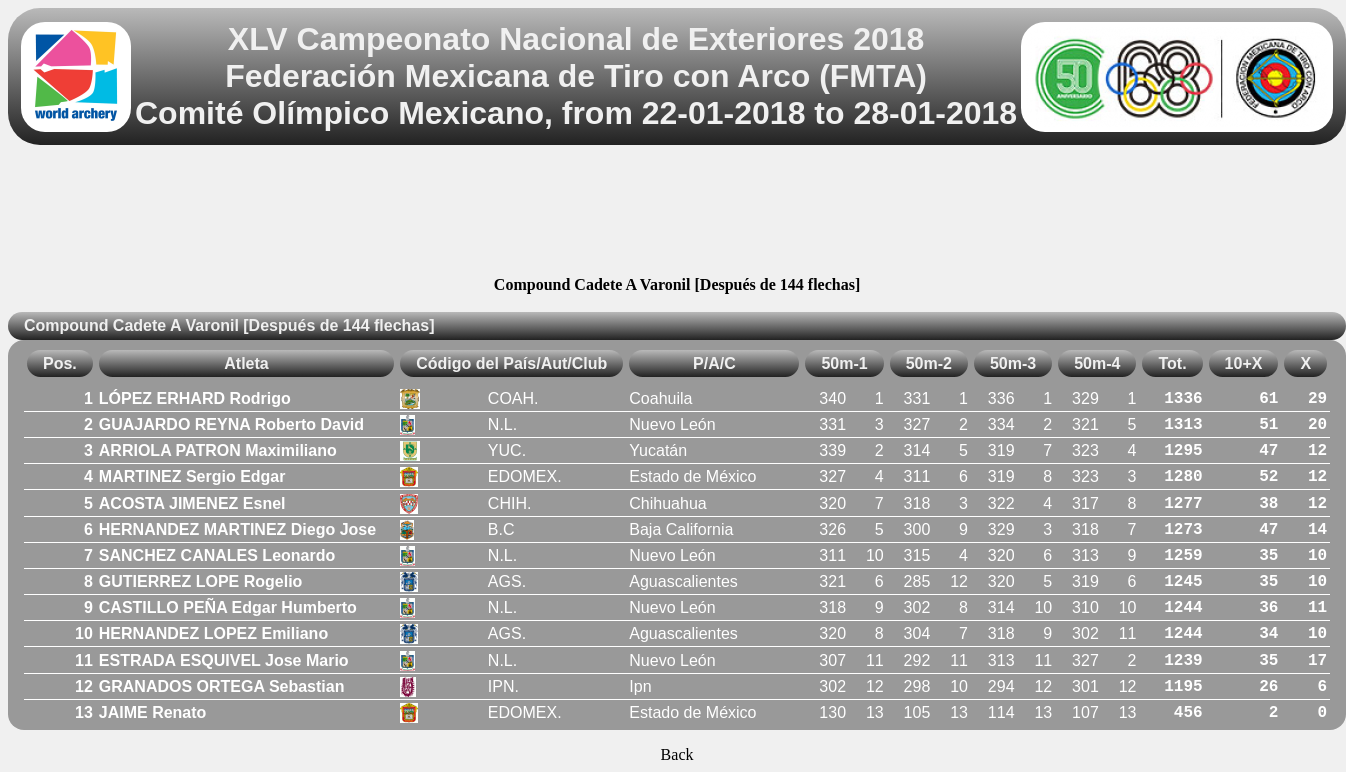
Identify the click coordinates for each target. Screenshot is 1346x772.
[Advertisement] (677, 213)
